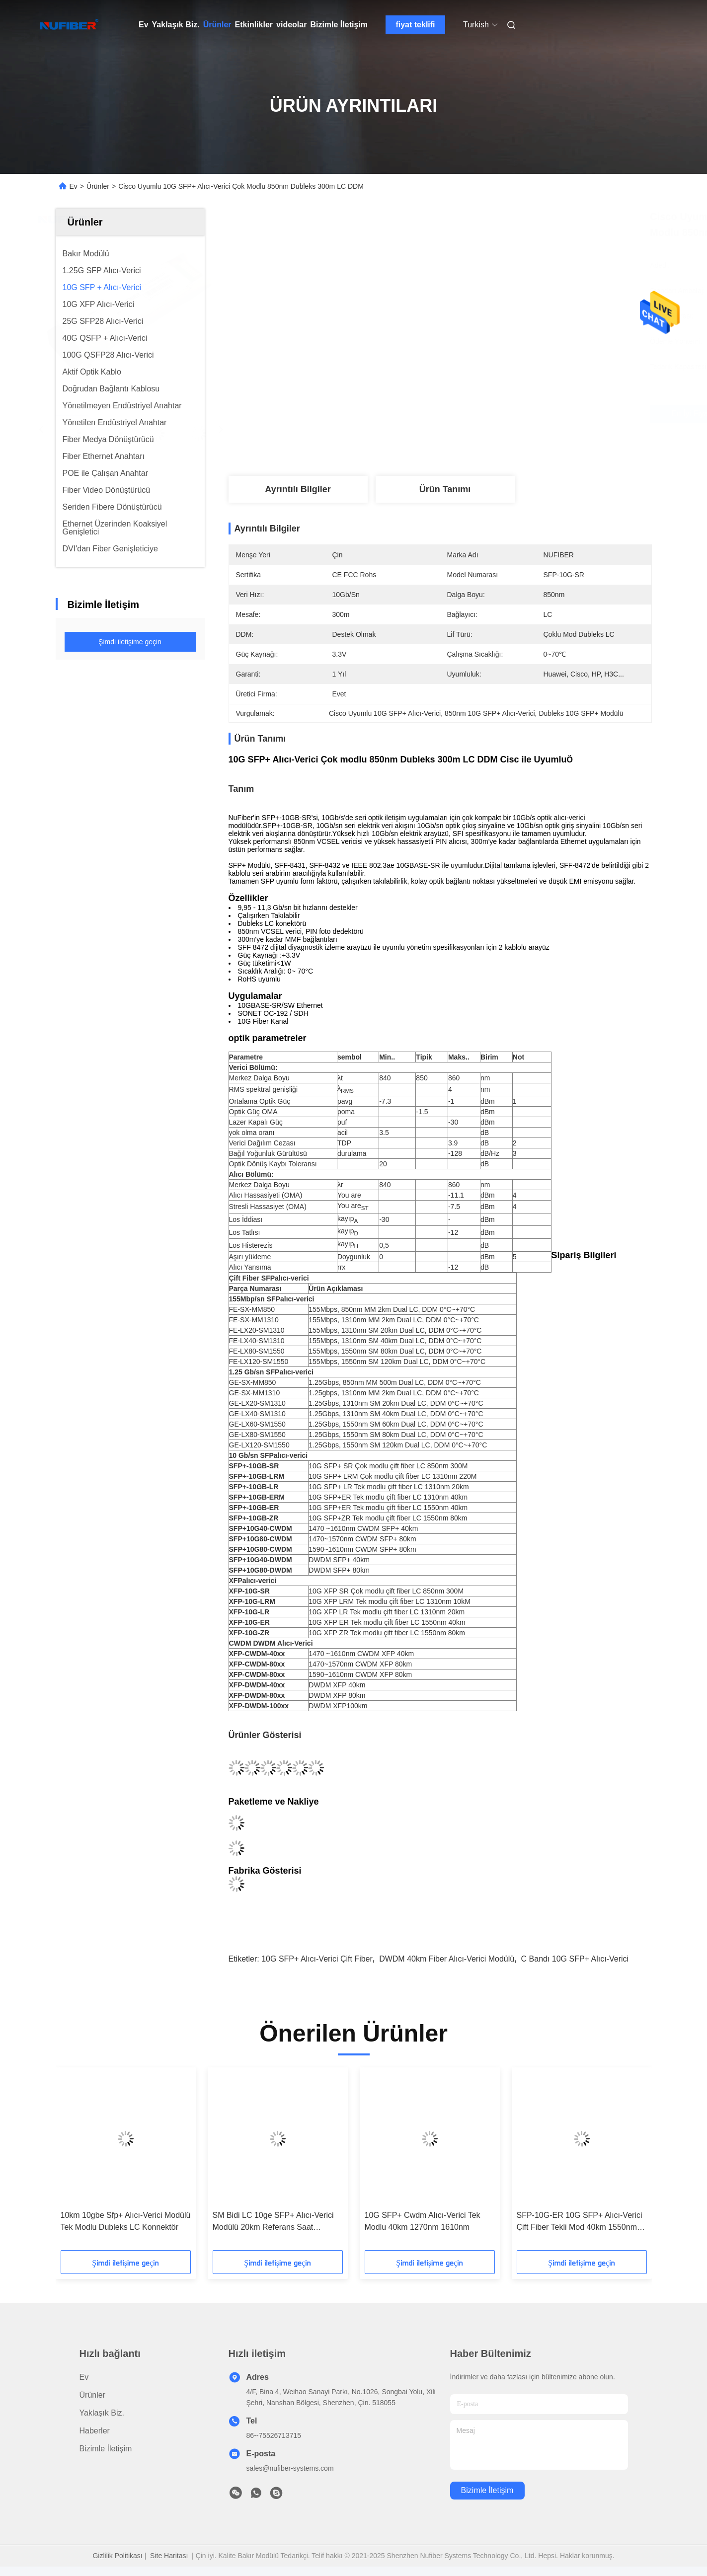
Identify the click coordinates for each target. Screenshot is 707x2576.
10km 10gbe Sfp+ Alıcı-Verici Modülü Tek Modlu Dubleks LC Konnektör (126, 2221)
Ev (144, 24)
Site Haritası (169, 2556)
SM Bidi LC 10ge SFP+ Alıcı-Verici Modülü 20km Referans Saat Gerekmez (273, 2222)
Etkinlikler (254, 24)
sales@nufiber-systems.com (290, 2468)
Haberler (94, 2430)
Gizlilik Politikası (117, 2556)
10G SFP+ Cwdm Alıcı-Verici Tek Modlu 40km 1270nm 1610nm (422, 2221)
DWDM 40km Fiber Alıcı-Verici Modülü (446, 1959)
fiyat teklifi (415, 24)
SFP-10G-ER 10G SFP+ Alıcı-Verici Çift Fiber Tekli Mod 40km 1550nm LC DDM (579, 2222)
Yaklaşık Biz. (176, 24)
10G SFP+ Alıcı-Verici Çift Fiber (317, 1959)
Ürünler (217, 24)
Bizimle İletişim (339, 24)
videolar (291, 24)
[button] (85, 2162)
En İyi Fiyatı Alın (496, 413)
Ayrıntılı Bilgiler (297, 489)
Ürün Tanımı (445, 489)
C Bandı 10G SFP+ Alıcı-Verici (575, 1959)
